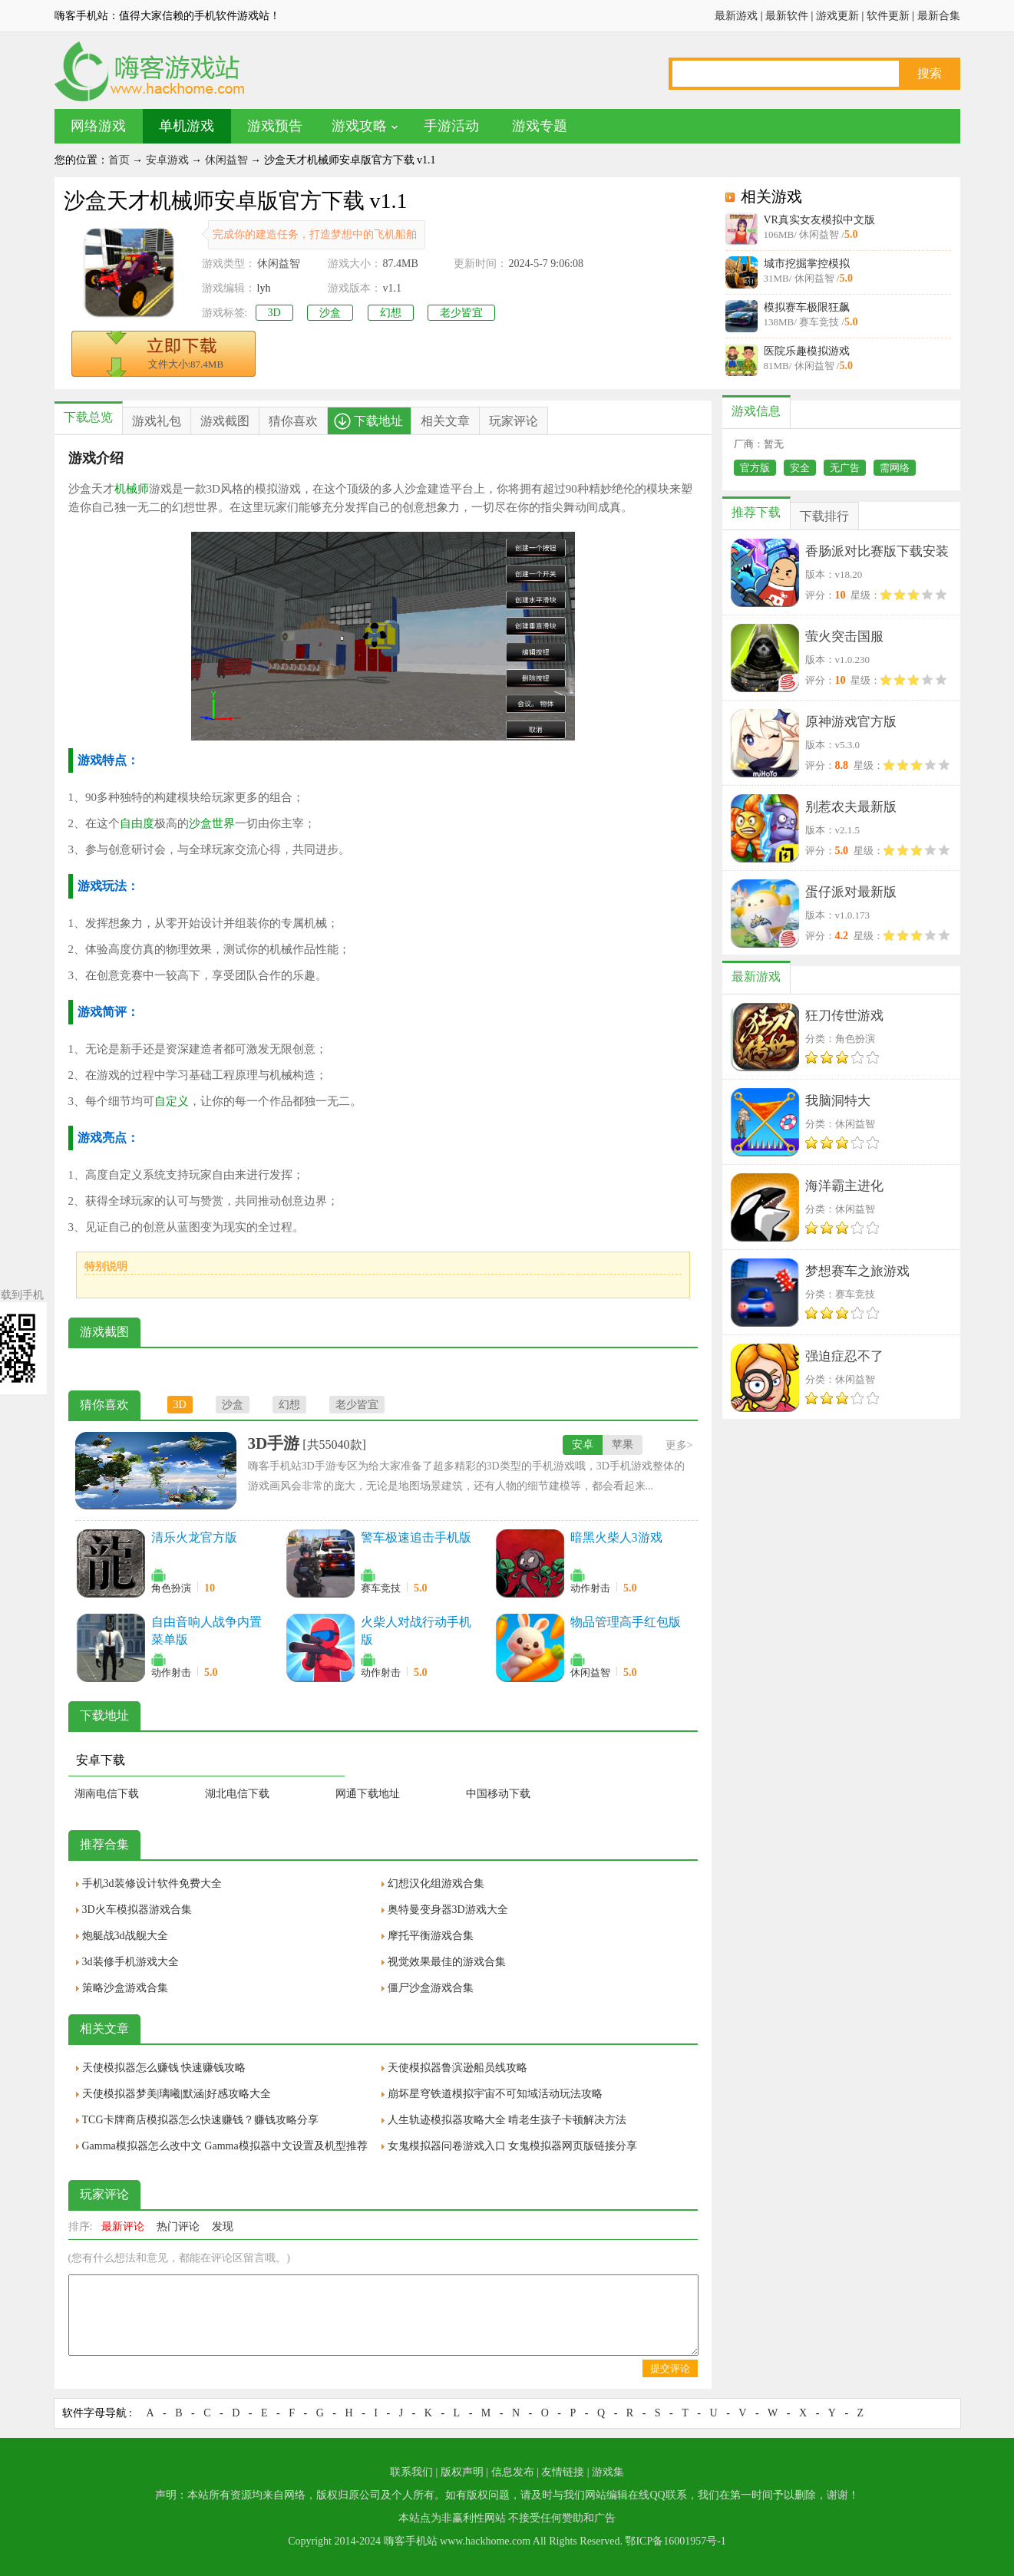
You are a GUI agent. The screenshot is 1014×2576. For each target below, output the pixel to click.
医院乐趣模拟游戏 (807, 351)
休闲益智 (226, 160)
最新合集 (938, 15)
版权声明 (462, 2472)
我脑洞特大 (837, 1100)
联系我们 (411, 2472)
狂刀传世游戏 (844, 1015)
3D (274, 312)
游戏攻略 (359, 126)
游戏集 (608, 2472)
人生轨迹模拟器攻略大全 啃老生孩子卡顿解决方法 (507, 2120)
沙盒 (330, 312)
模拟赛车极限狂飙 (807, 307)
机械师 (131, 489)
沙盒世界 (212, 823)
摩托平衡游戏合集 (431, 1935)
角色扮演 (171, 1588)
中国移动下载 (498, 1793)
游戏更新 (837, 15)
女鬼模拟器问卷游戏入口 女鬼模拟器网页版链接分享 (513, 2146)
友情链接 (562, 2472)
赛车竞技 (381, 1588)
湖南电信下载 (106, 1793)
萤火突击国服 (844, 636)
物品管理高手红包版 (625, 1621)
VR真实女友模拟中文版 (819, 220)
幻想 (390, 312)
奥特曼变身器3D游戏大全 (448, 1909)
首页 (119, 160)
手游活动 (451, 126)
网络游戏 (98, 126)
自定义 (171, 1101)
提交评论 (670, 2368)
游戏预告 (274, 126)
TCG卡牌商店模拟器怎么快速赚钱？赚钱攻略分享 (200, 2120)
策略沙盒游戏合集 (125, 1988)
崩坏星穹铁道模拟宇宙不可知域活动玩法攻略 (495, 2093)
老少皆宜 (461, 312)
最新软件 (786, 15)
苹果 (622, 1444)
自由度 (137, 823)
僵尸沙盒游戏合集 (431, 1988)
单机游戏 (186, 126)
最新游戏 (736, 15)
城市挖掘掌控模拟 (807, 263)
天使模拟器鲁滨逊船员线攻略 (457, 2067)
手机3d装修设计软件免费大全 (152, 1883)
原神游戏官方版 (851, 721)
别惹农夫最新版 (851, 807)
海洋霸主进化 (844, 1186)
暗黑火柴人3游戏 (616, 1537)
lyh (264, 288)
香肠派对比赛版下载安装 (877, 551)
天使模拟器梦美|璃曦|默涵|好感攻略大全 (176, 2093)
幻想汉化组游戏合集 (436, 1883)
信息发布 (512, 2472)
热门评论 (178, 2226)
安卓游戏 (167, 160)
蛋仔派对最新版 (851, 892)
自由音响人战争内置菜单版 (206, 1630)
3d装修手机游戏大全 (130, 1961)
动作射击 (590, 1588)
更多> (679, 1445)
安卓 (582, 1444)
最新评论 (122, 2226)
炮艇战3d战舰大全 (125, 1935)
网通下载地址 (367, 1793)
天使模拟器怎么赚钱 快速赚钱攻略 (164, 2067)
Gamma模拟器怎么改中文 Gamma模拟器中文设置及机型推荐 (225, 2146)
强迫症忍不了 (844, 1356)
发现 (222, 2226)
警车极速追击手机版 (416, 1537)
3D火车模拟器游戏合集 (137, 1909)
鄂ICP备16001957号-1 (675, 2541)
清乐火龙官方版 (194, 1537)
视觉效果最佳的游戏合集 (447, 1961)
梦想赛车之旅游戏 (857, 1271)
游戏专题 (539, 126)
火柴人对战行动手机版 (416, 1630)
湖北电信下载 (237, 1793)
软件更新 (888, 15)
